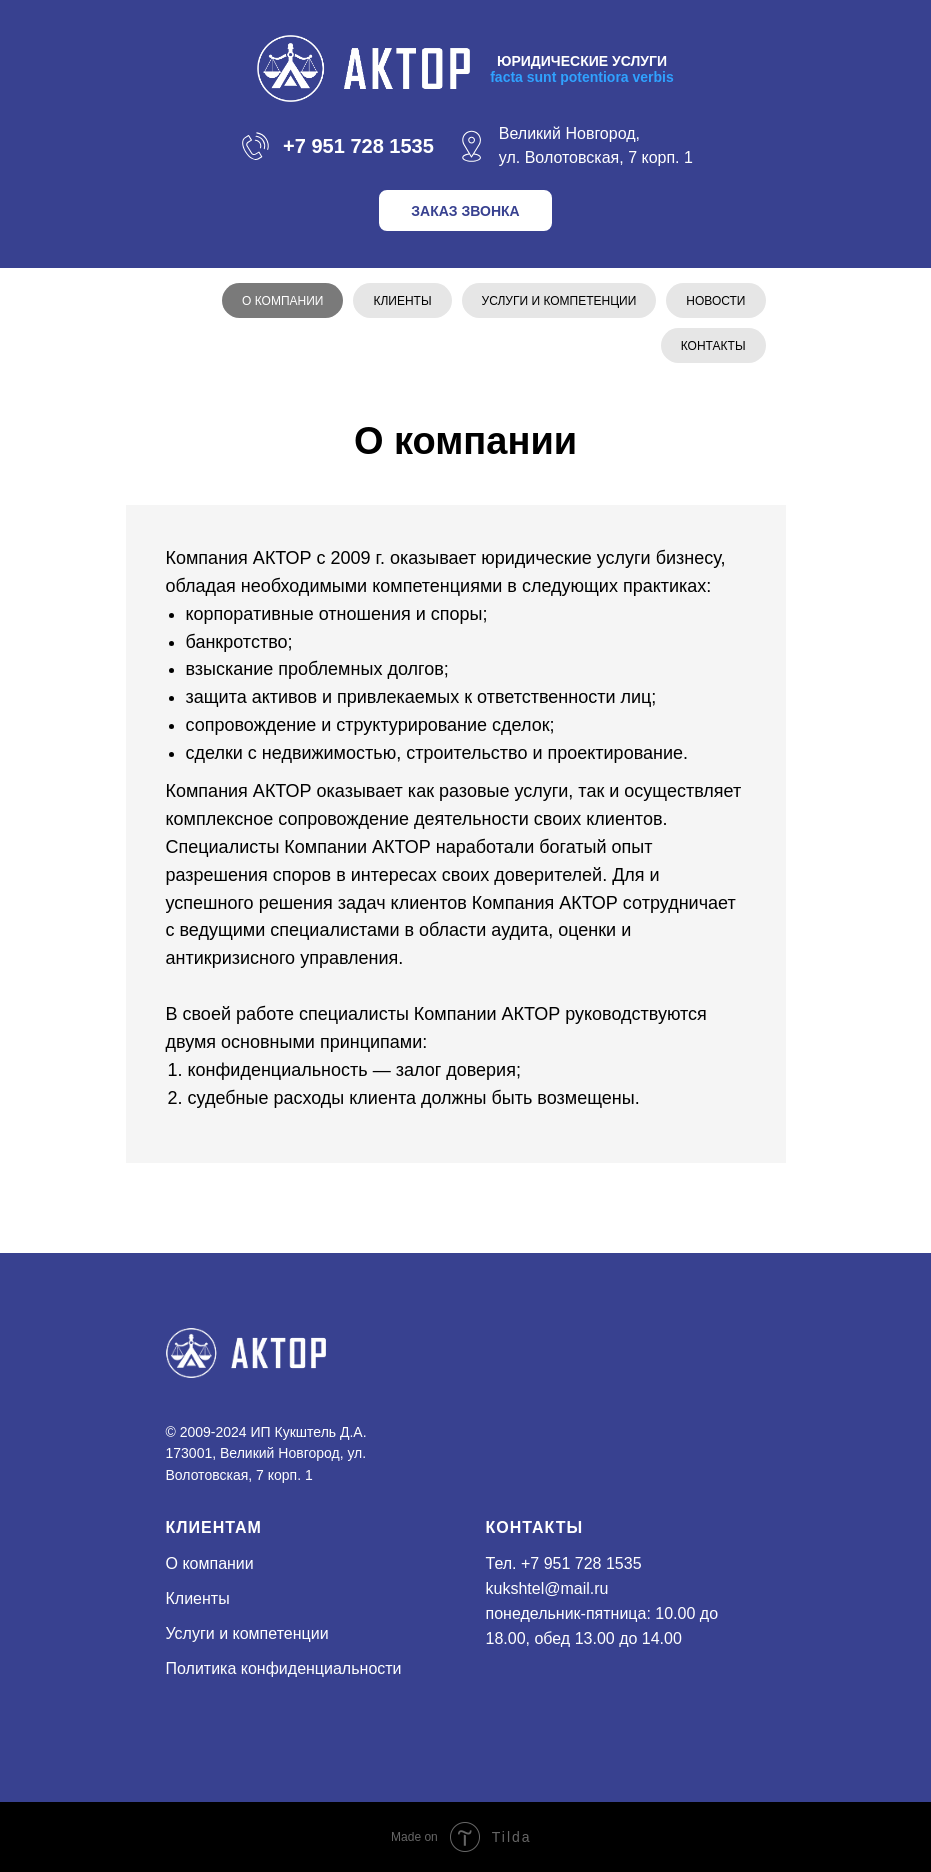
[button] (465, 210)
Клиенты (402, 301)
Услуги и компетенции (559, 301)
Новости (715, 301)
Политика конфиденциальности (284, 1668)
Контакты (713, 346)
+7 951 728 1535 (581, 1563)
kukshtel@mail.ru (547, 1588)
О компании (282, 301)
